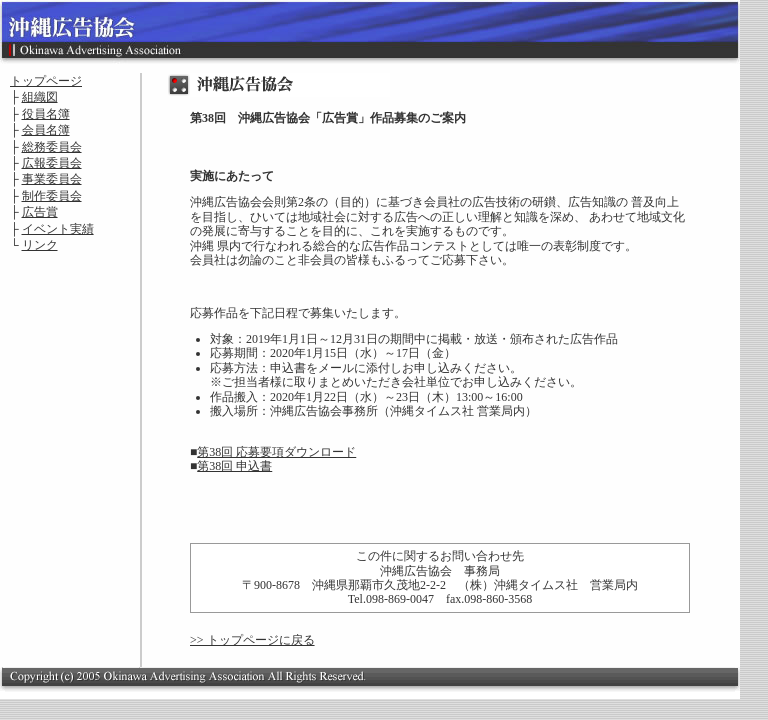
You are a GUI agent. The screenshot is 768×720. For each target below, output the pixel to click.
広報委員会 (52, 163)
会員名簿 (46, 130)
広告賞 (40, 212)
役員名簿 (46, 114)
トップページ (46, 81)
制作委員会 (52, 196)
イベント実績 (58, 229)
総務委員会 (52, 147)
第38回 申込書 (234, 466)
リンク (40, 245)
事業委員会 (52, 179)
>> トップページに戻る (252, 640)
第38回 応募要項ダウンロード (276, 452)
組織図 (40, 97)
